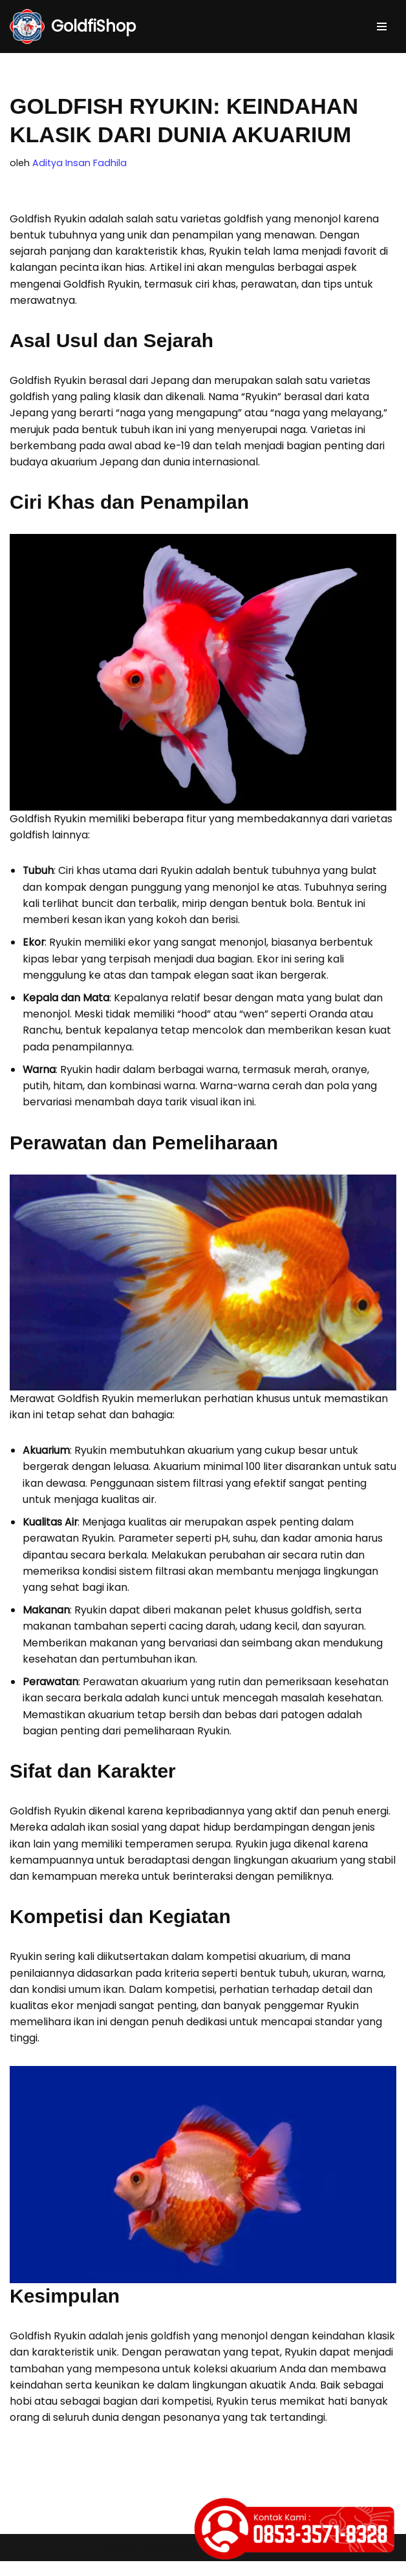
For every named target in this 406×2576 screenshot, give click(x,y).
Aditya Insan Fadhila (79, 162)
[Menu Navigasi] (381, 26)
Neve (121, 2562)
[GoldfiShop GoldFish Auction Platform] (73, 26)
